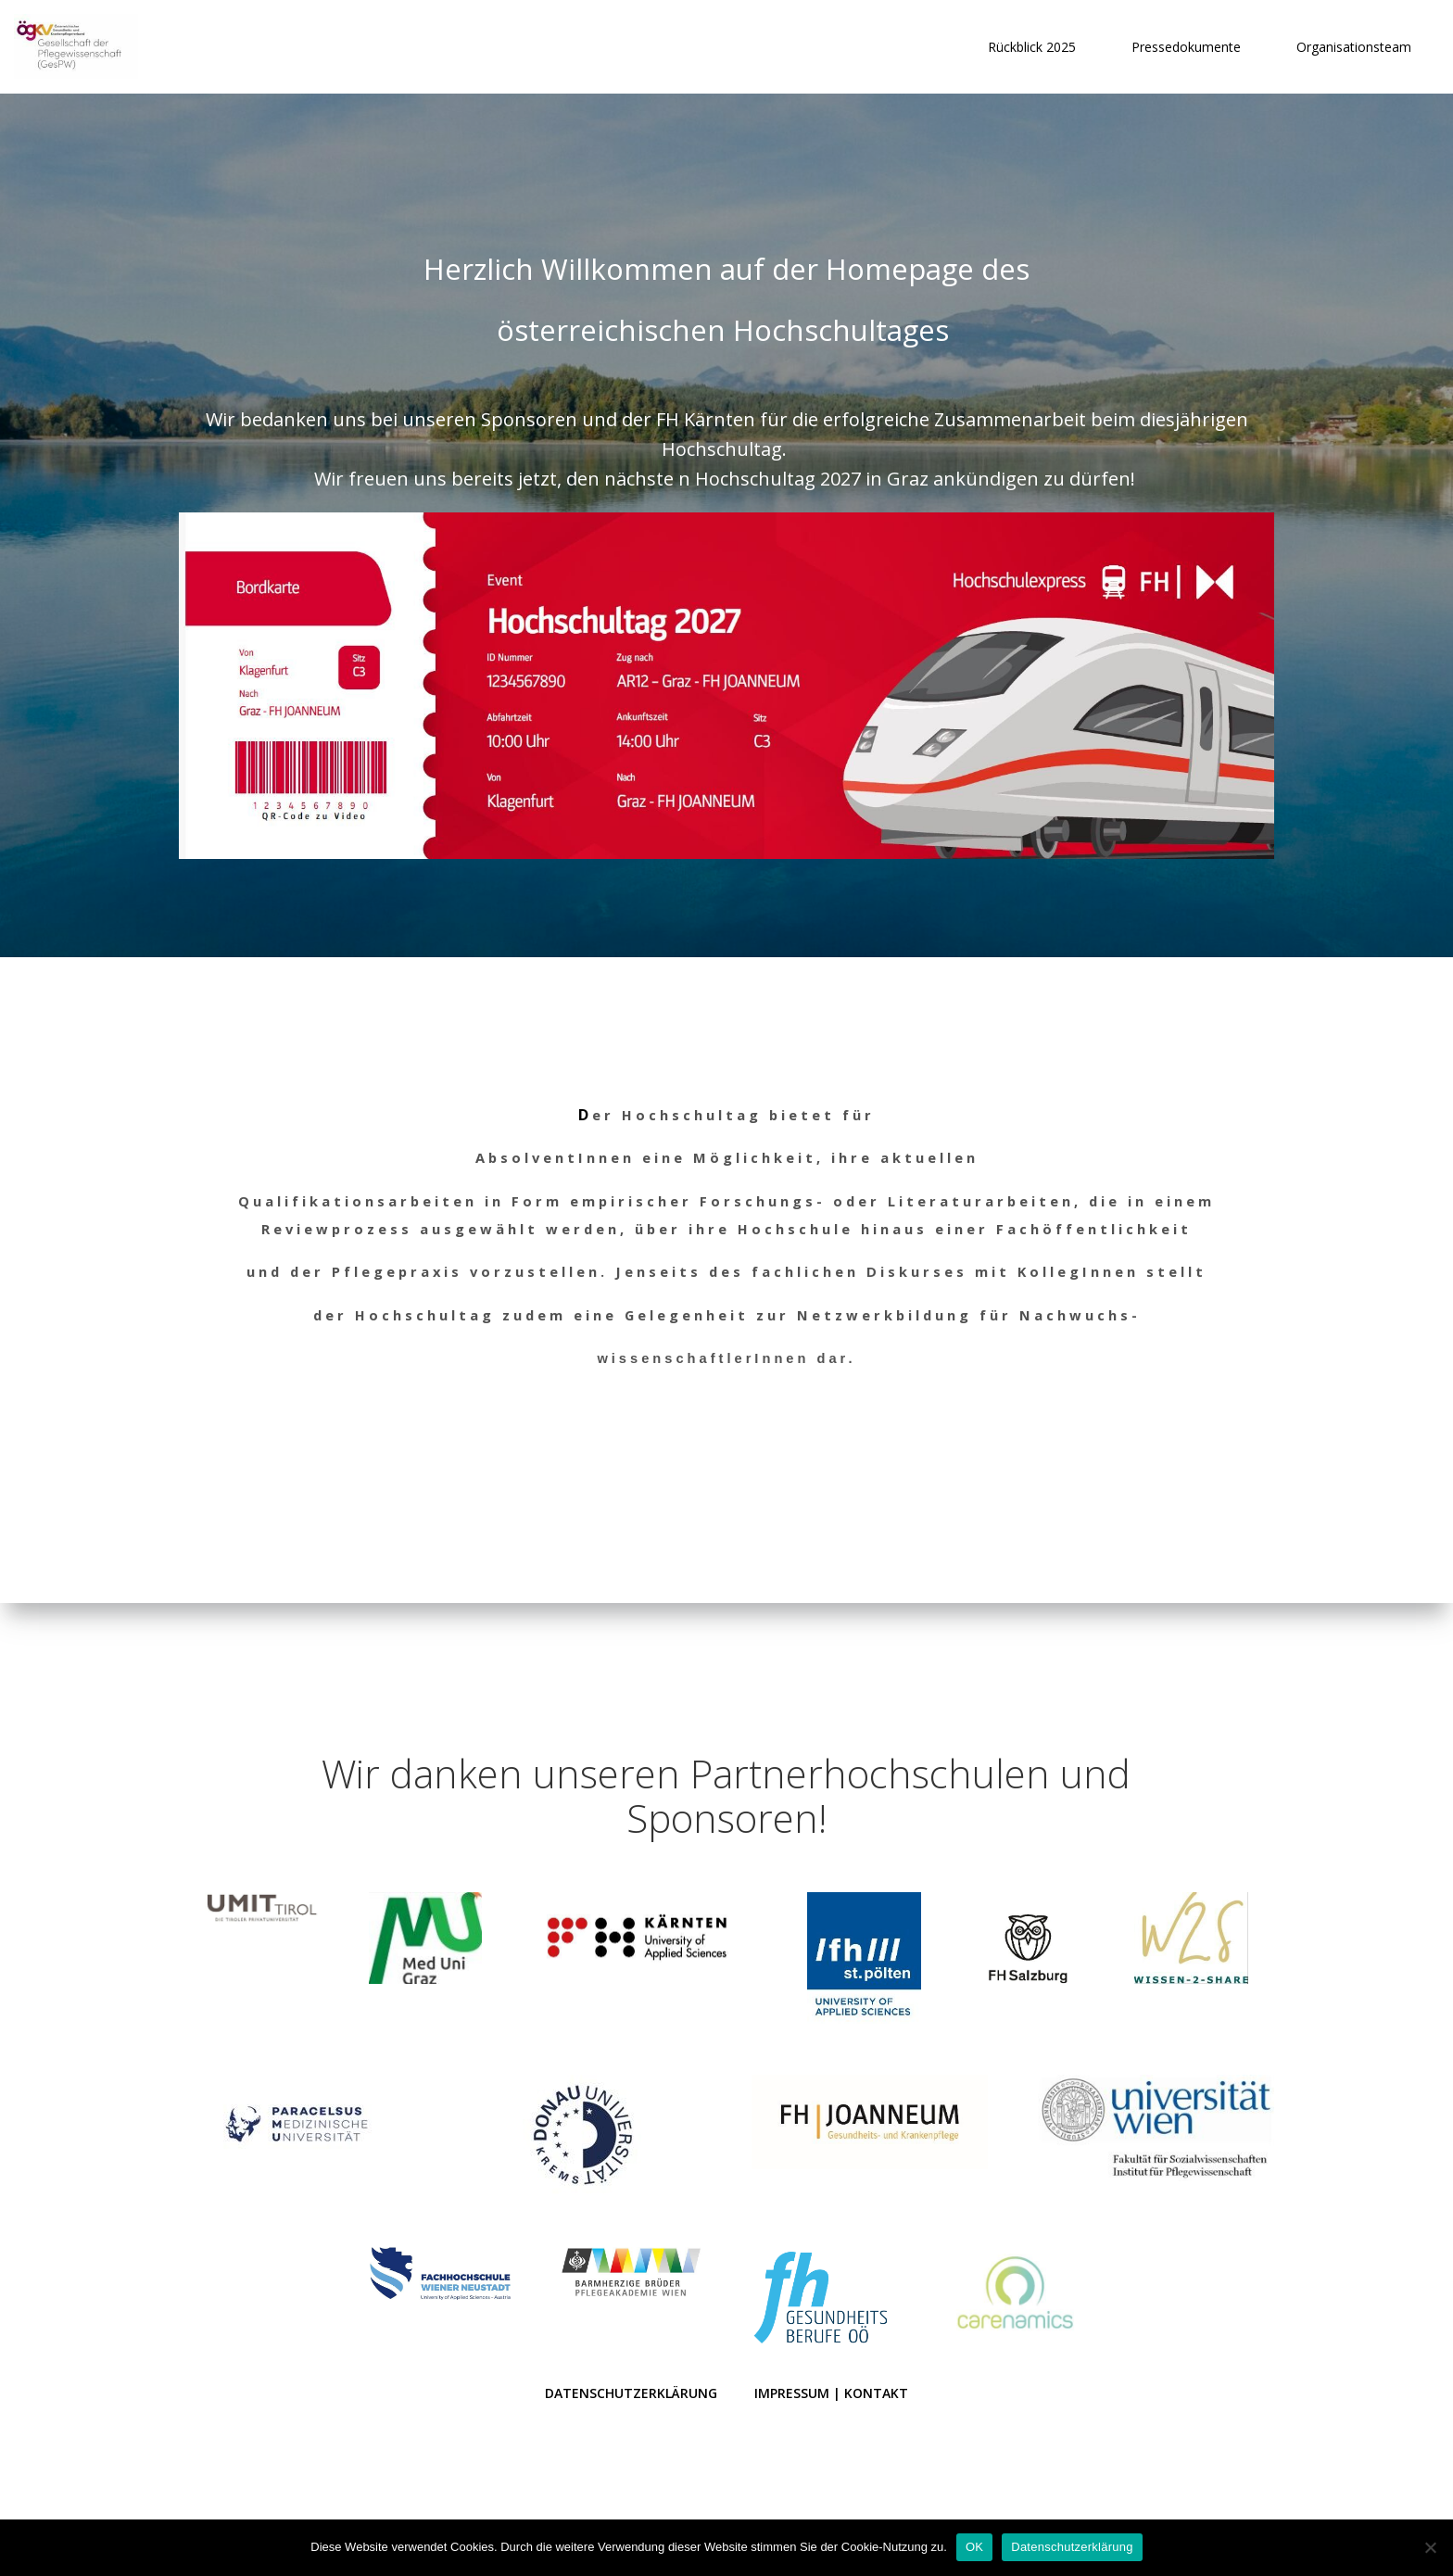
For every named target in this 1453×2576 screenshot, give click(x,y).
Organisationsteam (1352, 47)
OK (974, 2547)
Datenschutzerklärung (631, 2385)
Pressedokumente (1185, 47)
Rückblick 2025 (1031, 47)
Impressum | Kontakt (831, 2385)
